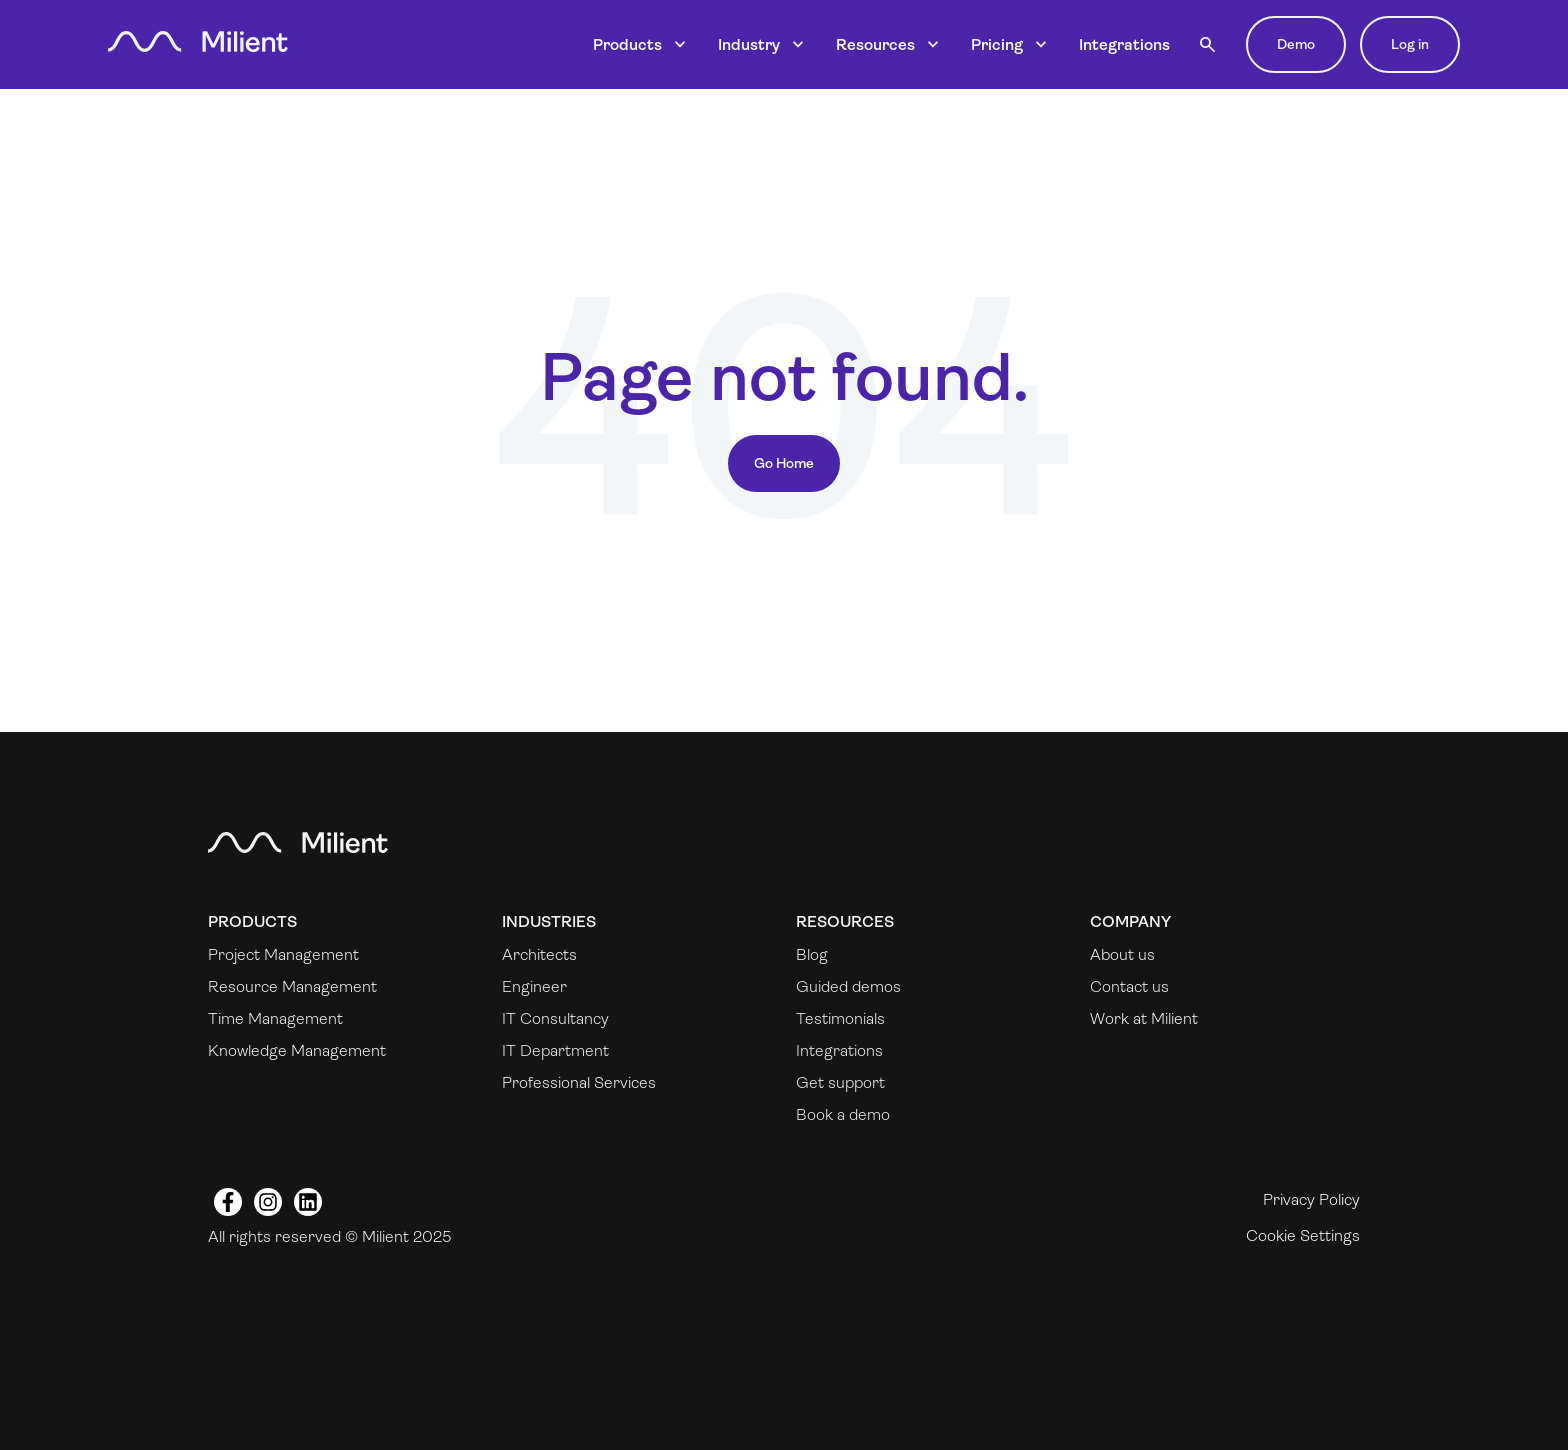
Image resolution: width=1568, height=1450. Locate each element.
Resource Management (292, 986)
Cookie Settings (1303, 1235)
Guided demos (848, 986)
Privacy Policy (1311, 1199)
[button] (1208, 45)
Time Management (275, 1018)
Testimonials (840, 1018)
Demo (1296, 44)
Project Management (283, 954)
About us (1122, 954)
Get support (840, 1082)
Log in (1410, 44)
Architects (539, 954)
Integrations (1124, 44)
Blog (812, 954)
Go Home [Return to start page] (784, 463)
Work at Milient (1144, 1018)
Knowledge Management (297, 1050)
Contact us (1129, 986)
